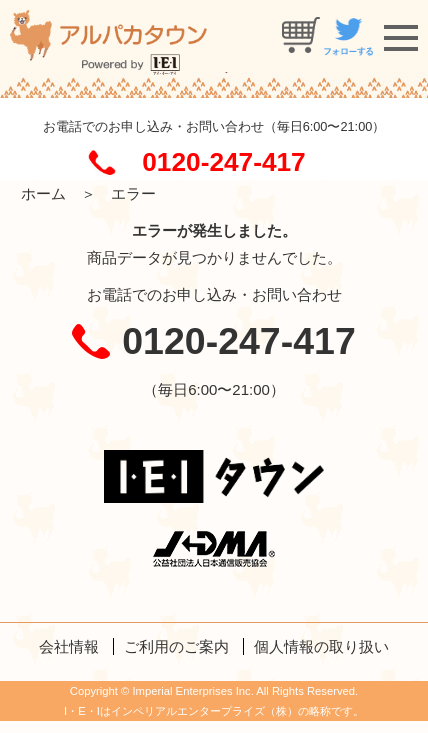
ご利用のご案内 (176, 646)
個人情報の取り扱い (321, 646)
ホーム (43, 193)
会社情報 (69, 646)
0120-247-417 (223, 162)
